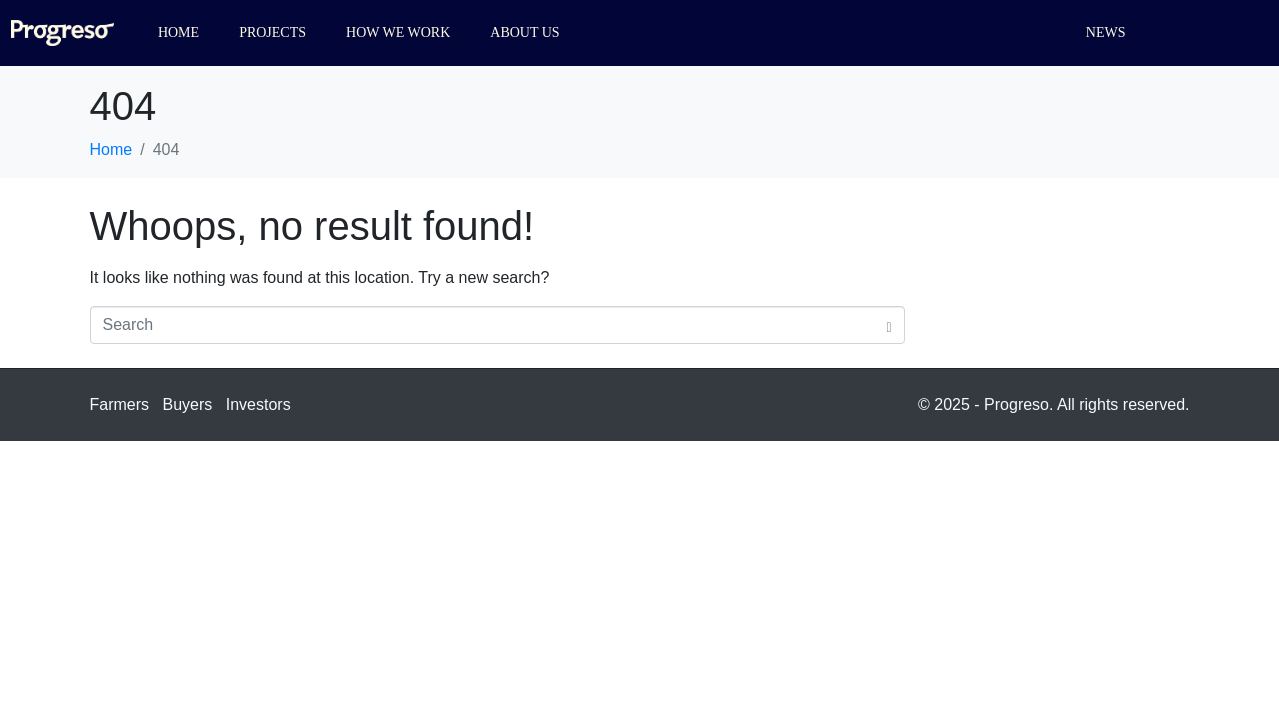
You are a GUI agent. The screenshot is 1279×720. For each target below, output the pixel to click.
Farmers (120, 404)
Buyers (188, 404)
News (1106, 32)
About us (524, 32)
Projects (272, 32)
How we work (398, 32)
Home (178, 32)
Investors (258, 404)
